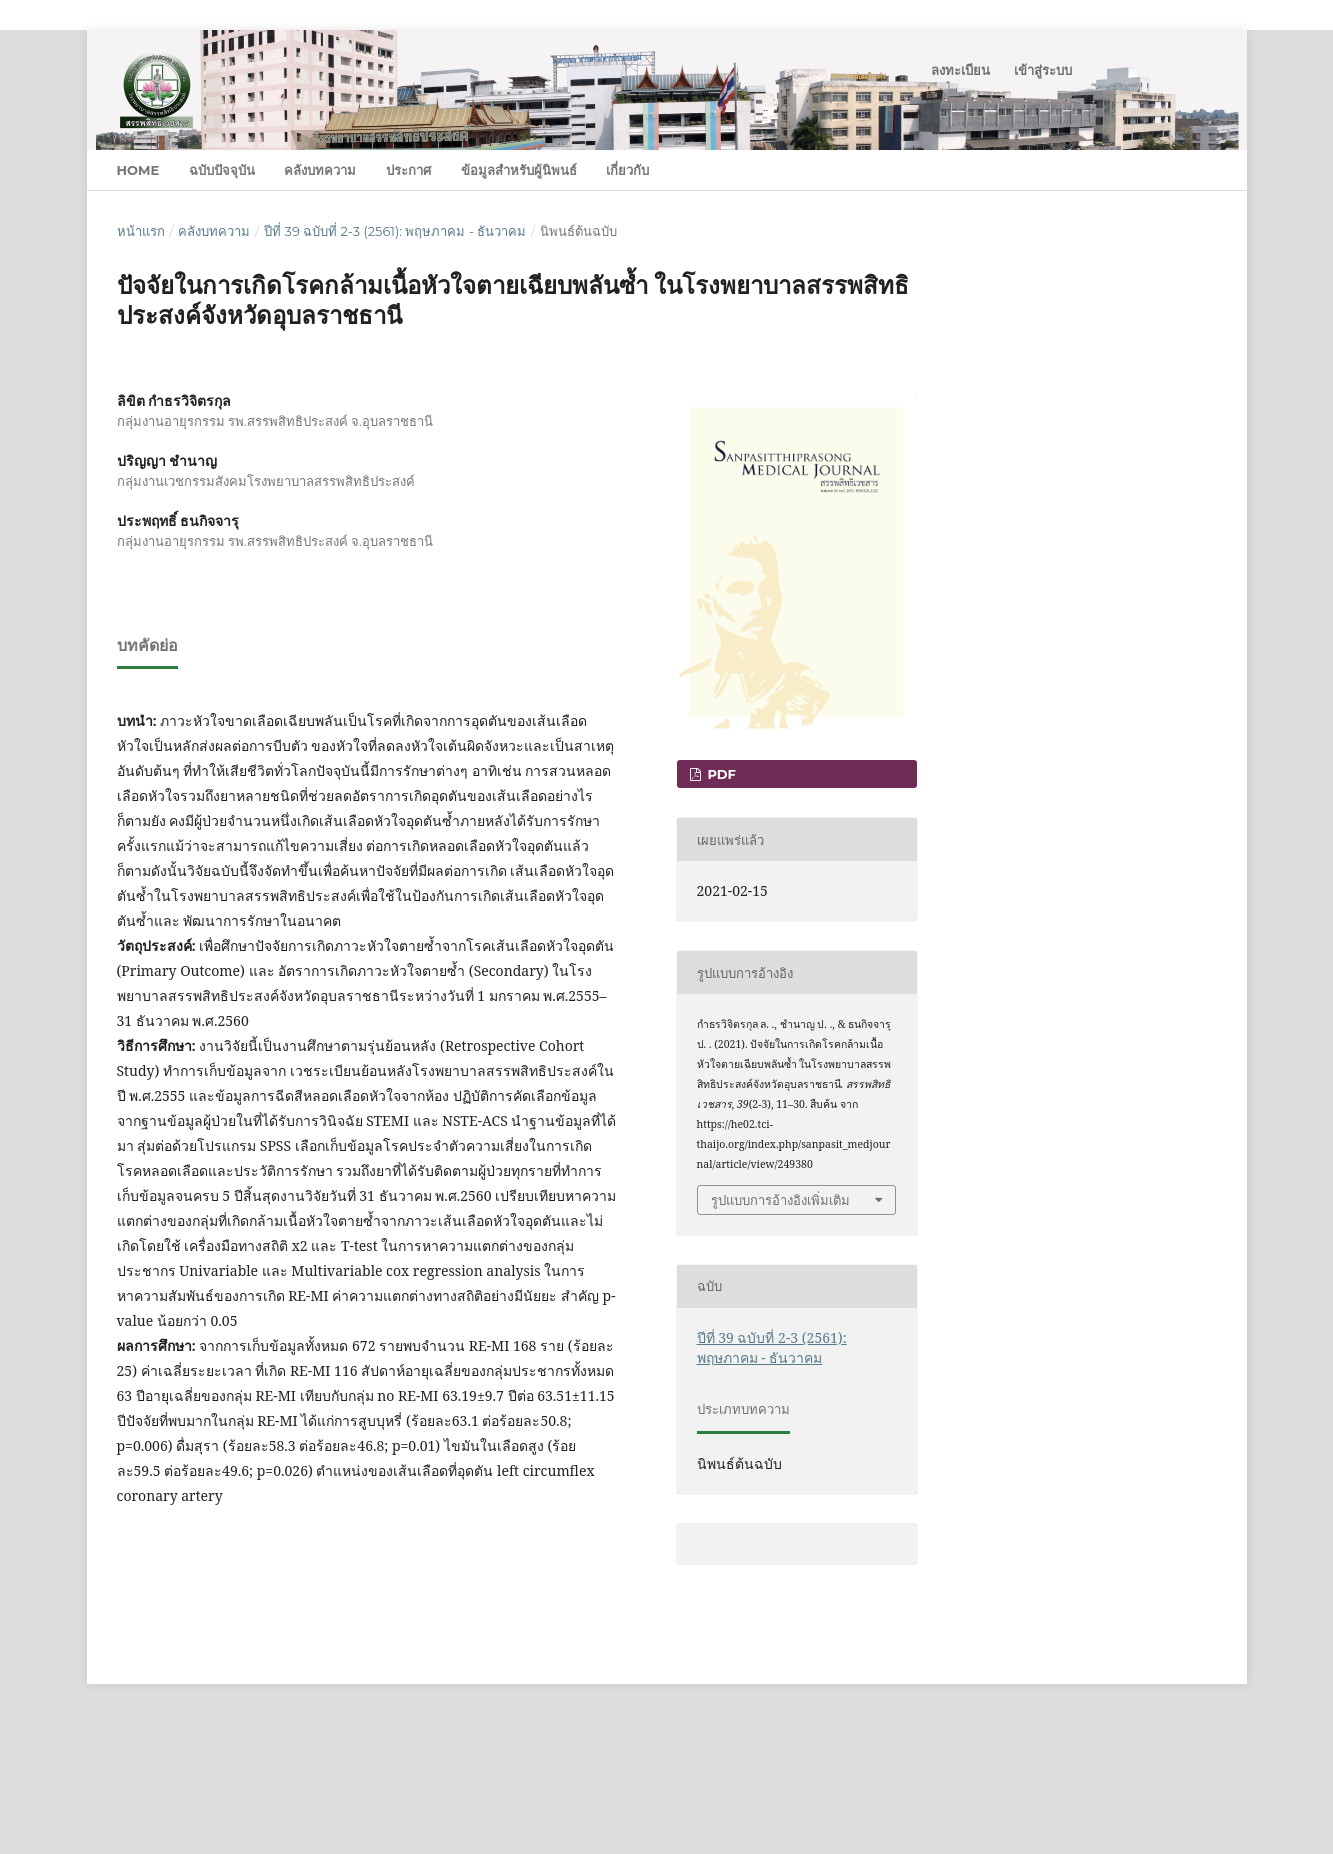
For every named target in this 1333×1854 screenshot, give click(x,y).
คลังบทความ (320, 170)
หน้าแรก (141, 231)
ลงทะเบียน (960, 70)
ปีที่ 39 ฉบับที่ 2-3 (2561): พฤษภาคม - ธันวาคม (395, 231)
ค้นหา (1176, 169)
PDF (720, 774)
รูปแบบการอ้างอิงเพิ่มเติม (780, 1200)
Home (138, 170)
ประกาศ (408, 170)
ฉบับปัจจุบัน (222, 170)
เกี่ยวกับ (627, 170)
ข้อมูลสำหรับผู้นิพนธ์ (519, 170)
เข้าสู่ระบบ (1043, 70)
